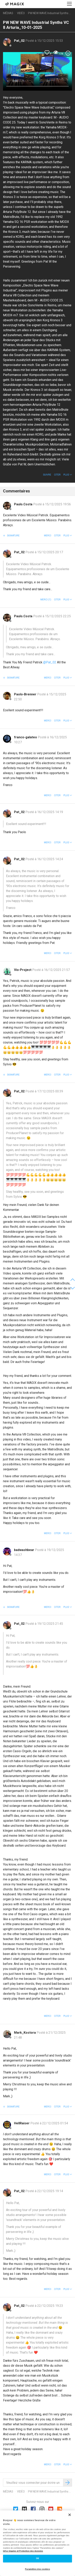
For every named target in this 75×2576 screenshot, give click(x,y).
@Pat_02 (49, 662)
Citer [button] (57, 474)
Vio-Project (23, 970)
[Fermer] (69, 2514)
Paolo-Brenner (25, 694)
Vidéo (21, 13)
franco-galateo (26, 737)
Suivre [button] (47, 474)
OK (37, 2558)
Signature (13, 535)
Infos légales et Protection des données (23, 2551)
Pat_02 (19, 41)
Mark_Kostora (25, 2032)
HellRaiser (22, 2123)
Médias (8, 13)
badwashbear (24, 1550)
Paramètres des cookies (37, 2569)
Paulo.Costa (23, 504)
